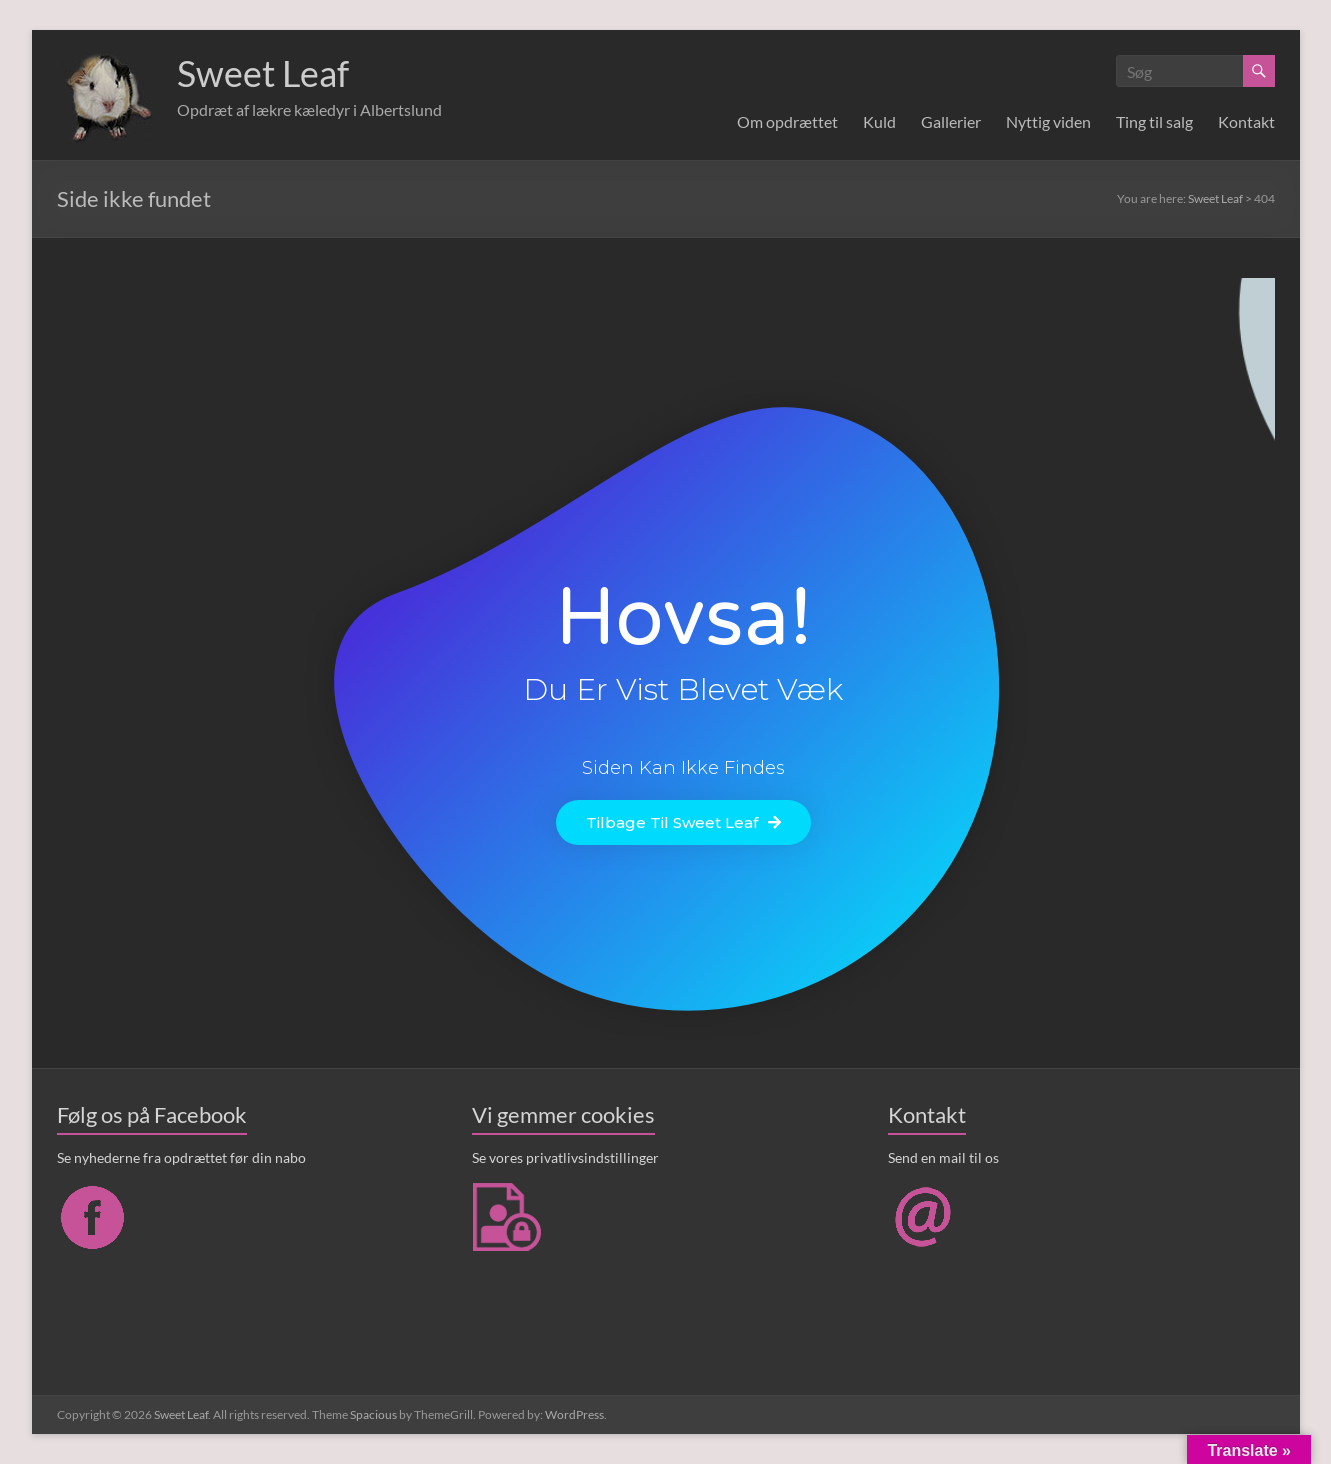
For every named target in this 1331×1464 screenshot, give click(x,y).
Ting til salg (1154, 121)
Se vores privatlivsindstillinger (565, 1157)
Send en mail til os (943, 1157)
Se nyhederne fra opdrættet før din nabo (181, 1157)
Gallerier (951, 121)
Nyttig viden (1048, 121)
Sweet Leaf (263, 73)
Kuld (879, 121)
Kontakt (1246, 121)
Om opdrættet (787, 121)
